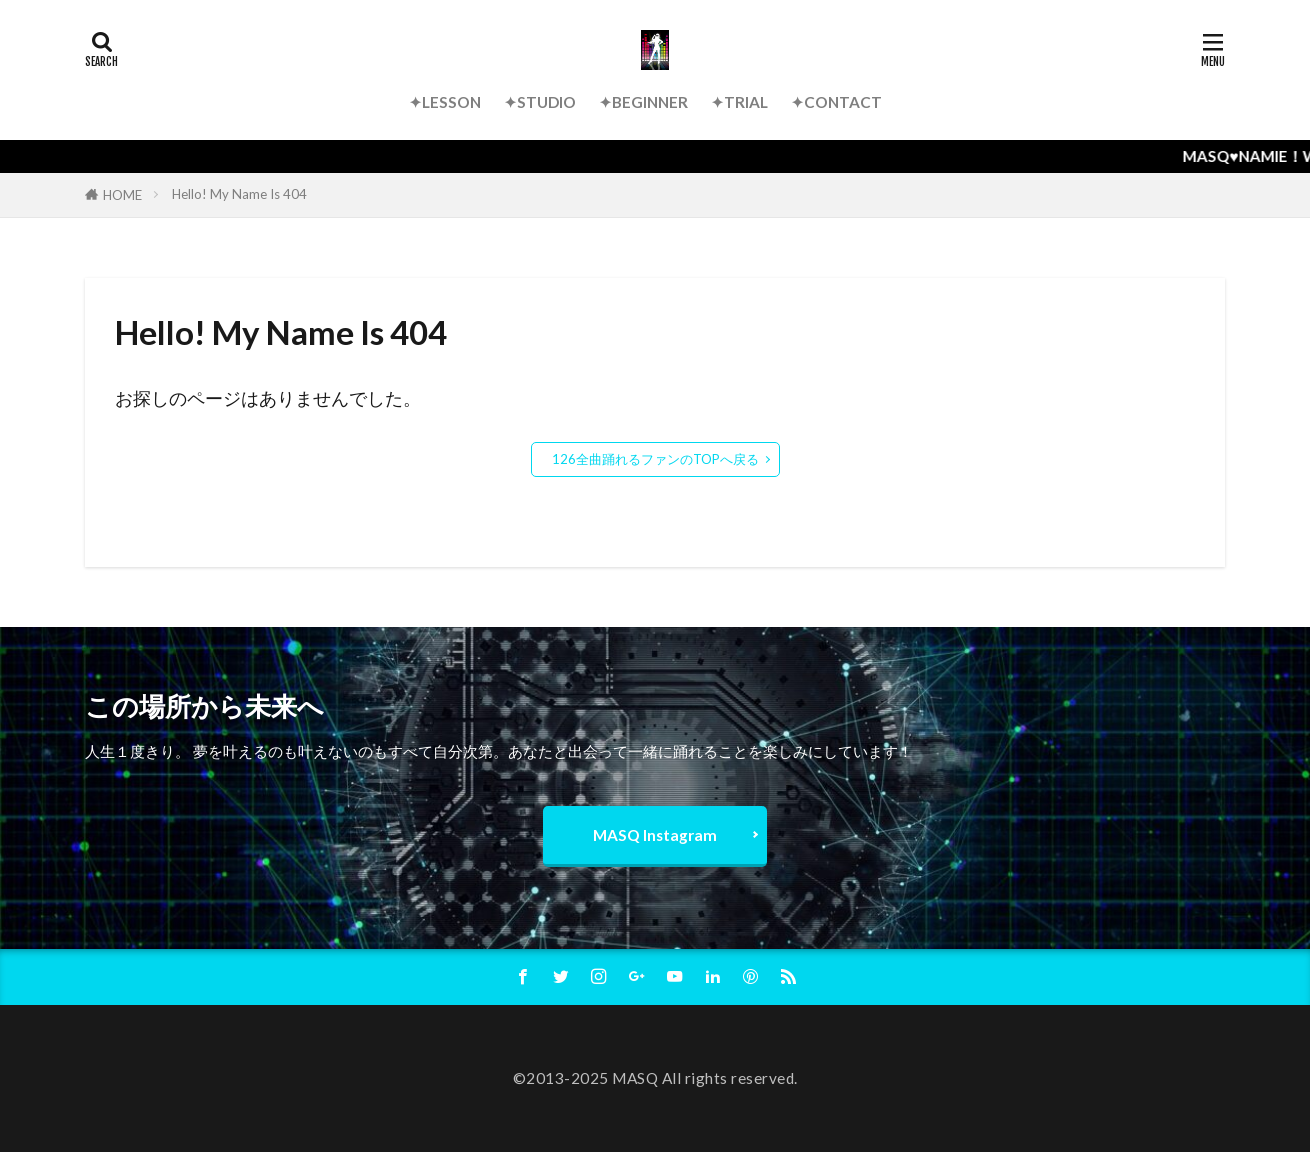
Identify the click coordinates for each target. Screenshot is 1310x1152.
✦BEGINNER (643, 102)
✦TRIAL (739, 102)
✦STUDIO (540, 102)
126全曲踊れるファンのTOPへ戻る (655, 459)
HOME (122, 195)
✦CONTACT (836, 102)
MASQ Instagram (655, 835)
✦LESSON (445, 102)
